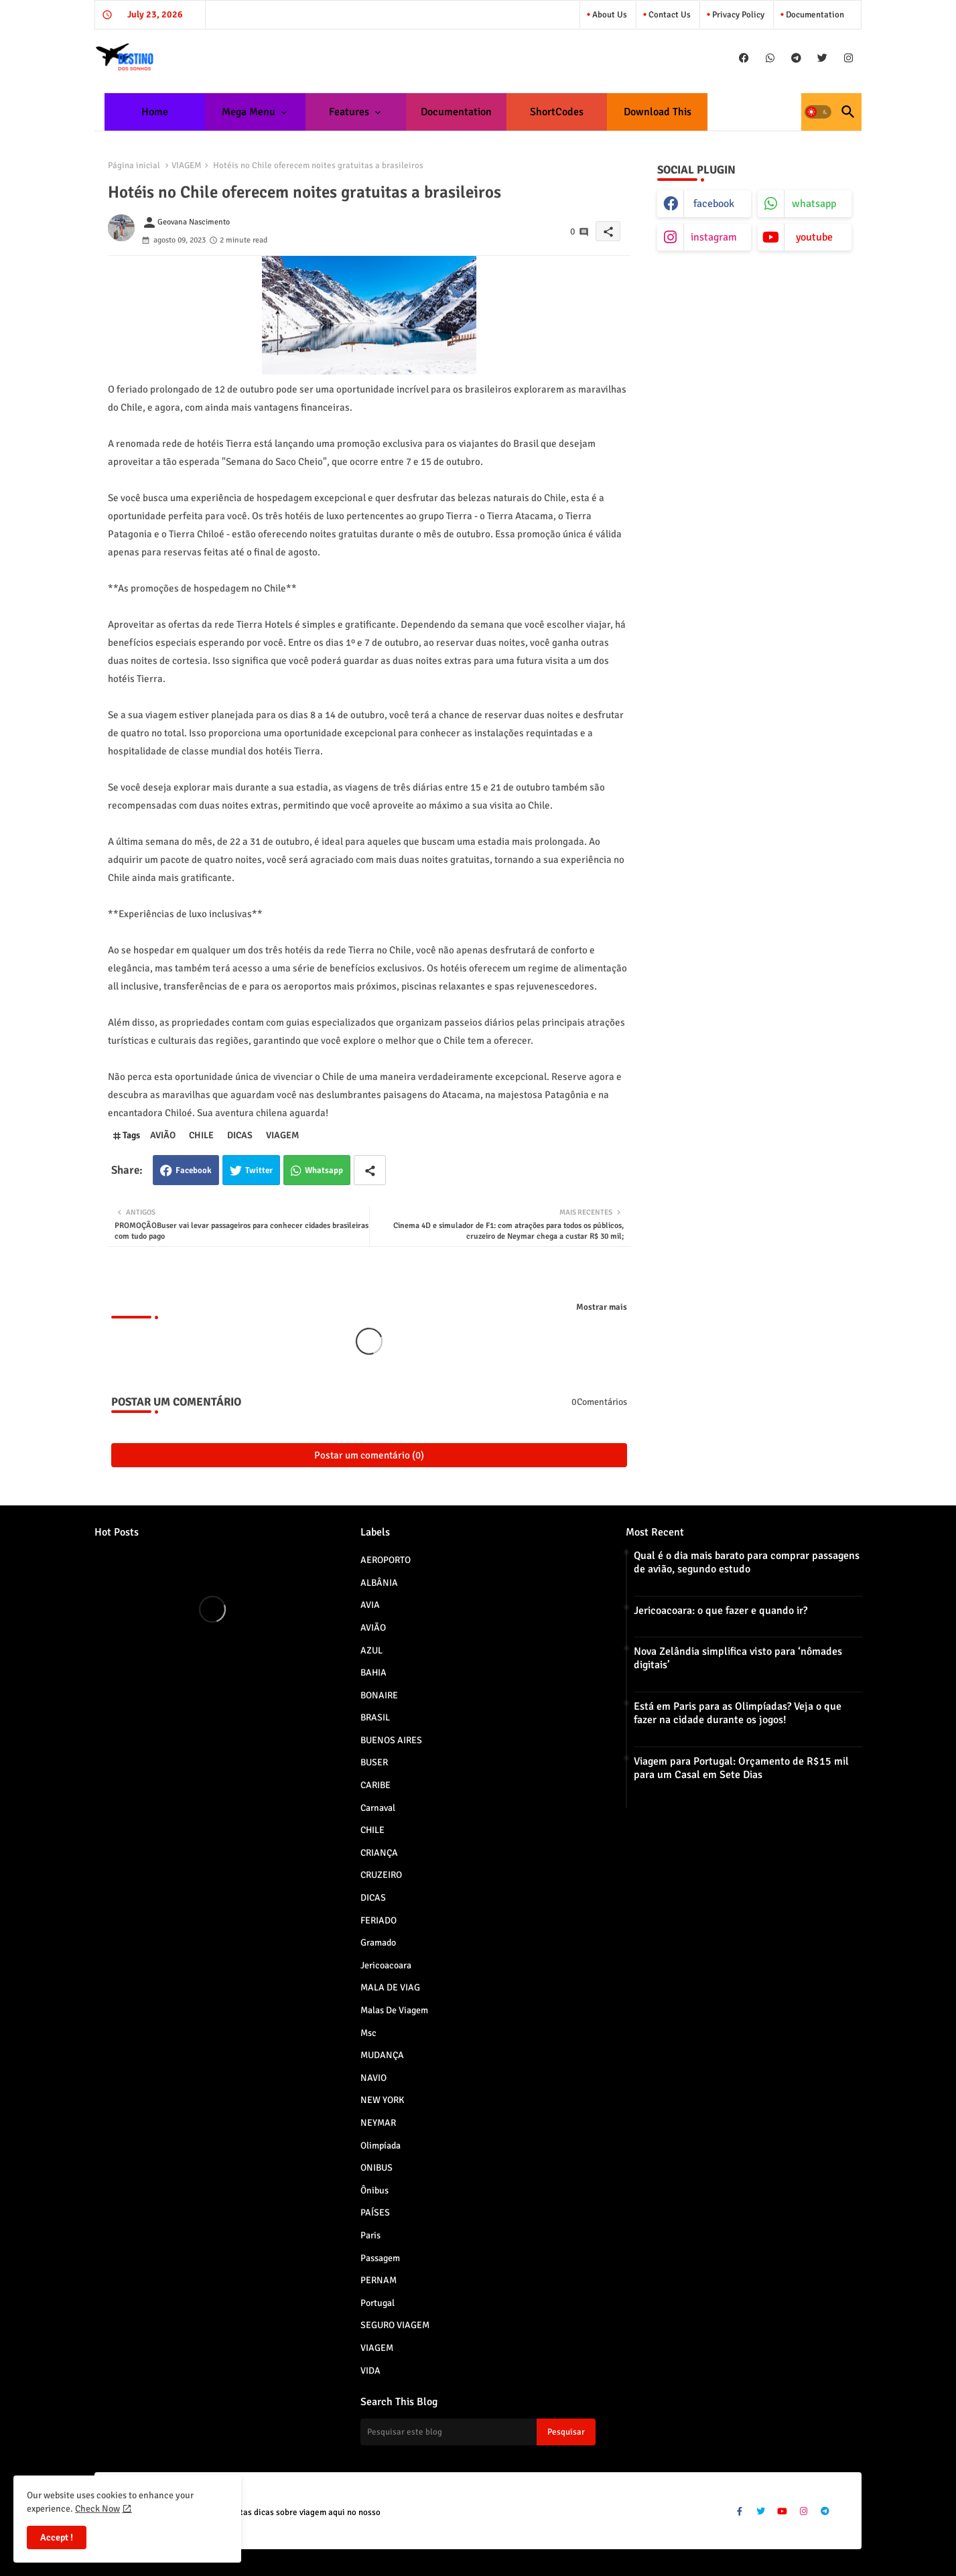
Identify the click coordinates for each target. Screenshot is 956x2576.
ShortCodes (557, 112)
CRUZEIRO (478, 1875)
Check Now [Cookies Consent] (97, 2508)
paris (478, 2235)
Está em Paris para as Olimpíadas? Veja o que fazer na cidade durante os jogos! (737, 1713)
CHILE (201, 1135)
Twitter (259, 1170)
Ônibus (478, 2190)
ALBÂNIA (478, 1582)
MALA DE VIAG (478, 1987)
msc (478, 2033)
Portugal (478, 2303)
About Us (608, 14)
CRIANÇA (478, 1852)
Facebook (194, 1170)
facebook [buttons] (713, 203)
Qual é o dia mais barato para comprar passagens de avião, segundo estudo (747, 1562)
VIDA (478, 2370)
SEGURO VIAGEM (478, 2325)
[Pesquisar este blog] (448, 2432)
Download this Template (657, 118)
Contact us (668, 14)
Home (154, 112)
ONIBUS (478, 2167)
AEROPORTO (478, 1560)
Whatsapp (324, 1170)
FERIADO (478, 1920)
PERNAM (478, 2280)
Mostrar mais (601, 1307)
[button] (818, 112)
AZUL (478, 1650)
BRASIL (478, 1717)
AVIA (478, 1605)
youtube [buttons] (814, 237)
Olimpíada (478, 2145)
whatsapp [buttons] (814, 203)
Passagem (478, 2258)
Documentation (814, 14)
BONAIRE (478, 1695)
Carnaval (478, 1808)
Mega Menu (248, 112)
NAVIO (478, 2078)
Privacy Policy (737, 14)
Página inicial (134, 165)
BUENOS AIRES (478, 1740)
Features (349, 112)
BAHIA (478, 1672)
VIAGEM (187, 165)
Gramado (478, 1942)
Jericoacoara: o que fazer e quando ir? (720, 1610)
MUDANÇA (478, 2055)
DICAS (240, 1135)
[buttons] (744, 58)
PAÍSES (478, 2212)
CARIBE (478, 1785)
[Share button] (370, 1170)
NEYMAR (478, 2122)
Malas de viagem (478, 2010)
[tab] (155, 112)
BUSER (478, 1762)
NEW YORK (478, 2100)
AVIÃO (163, 1135)
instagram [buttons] (714, 237)
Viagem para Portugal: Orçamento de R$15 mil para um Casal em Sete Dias (741, 1768)
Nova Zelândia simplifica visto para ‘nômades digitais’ (738, 1658)
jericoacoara (478, 1965)
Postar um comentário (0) (369, 1455)
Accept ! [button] (56, 2537)
